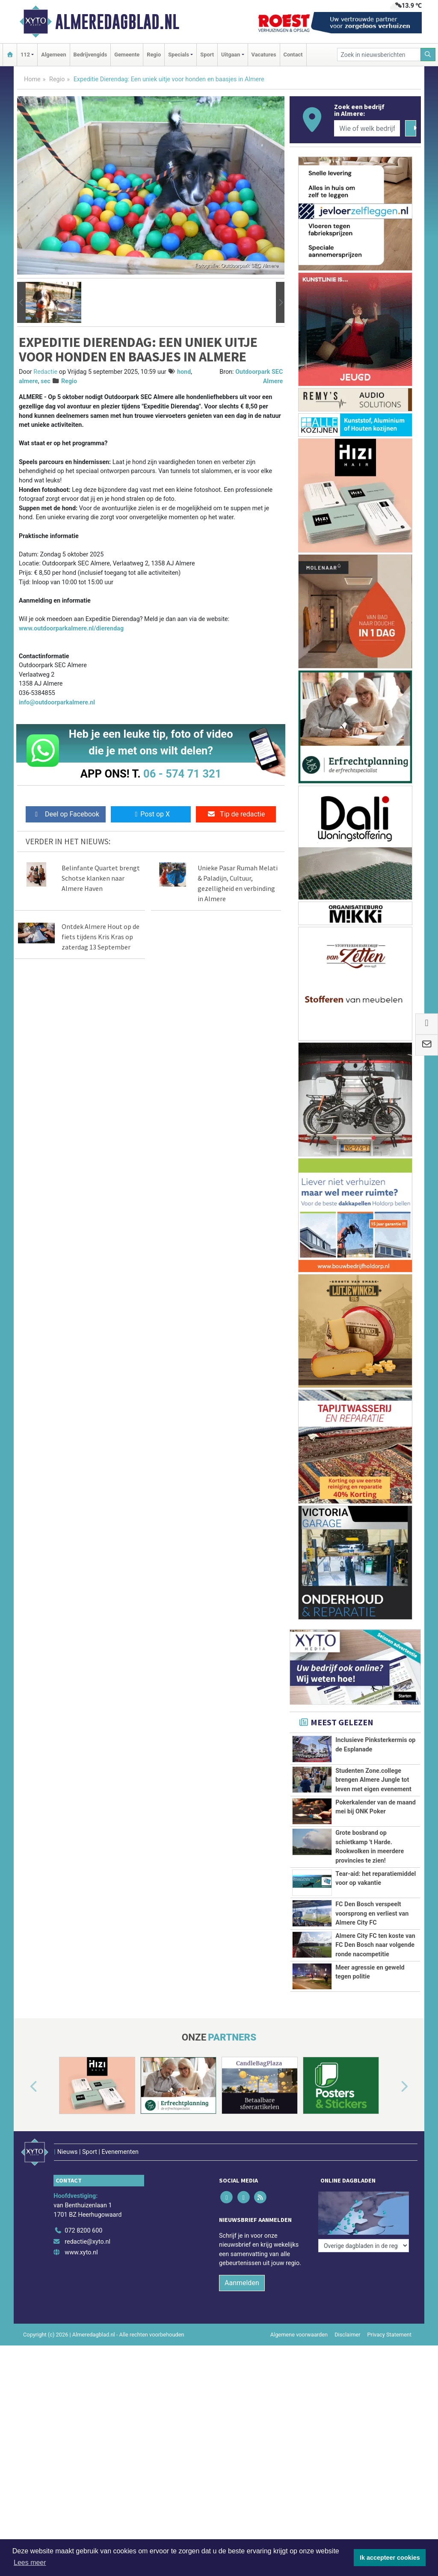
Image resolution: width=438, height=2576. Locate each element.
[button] (21, 302)
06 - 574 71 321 (182, 773)
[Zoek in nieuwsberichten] (379, 54)
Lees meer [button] (30, 2562)
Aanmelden (242, 2397)
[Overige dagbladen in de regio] (363, 2326)
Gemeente (126, 54)
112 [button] (25, 54)
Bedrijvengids (90, 54)
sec (45, 381)
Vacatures (264, 54)
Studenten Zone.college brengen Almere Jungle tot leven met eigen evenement (373, 1780)
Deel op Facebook (65, 814)
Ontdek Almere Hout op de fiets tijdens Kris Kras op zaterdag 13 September (100, 936)
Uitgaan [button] (230, 54)
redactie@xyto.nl (87, 2355)
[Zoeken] (428, 54)
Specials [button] (178, 54)
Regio (154, 54)
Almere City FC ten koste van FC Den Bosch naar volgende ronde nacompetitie (375, 2003)
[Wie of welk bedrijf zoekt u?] (367, 128)
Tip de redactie (236, 814)
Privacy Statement (389, 2448)
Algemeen (53, 54)
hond (184, 372)
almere (28, 381)
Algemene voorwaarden (299, 2448)
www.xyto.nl (81, 2366)
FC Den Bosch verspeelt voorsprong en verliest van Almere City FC (371, 1934)
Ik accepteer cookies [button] (390, 2557)
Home (32, 79)
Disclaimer (347, 2448)
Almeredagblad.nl (117, 22)
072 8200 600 (83, 2344)
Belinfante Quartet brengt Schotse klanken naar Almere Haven (101, 878)
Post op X (151, 814)
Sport (207, 54)
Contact (293, 54)
